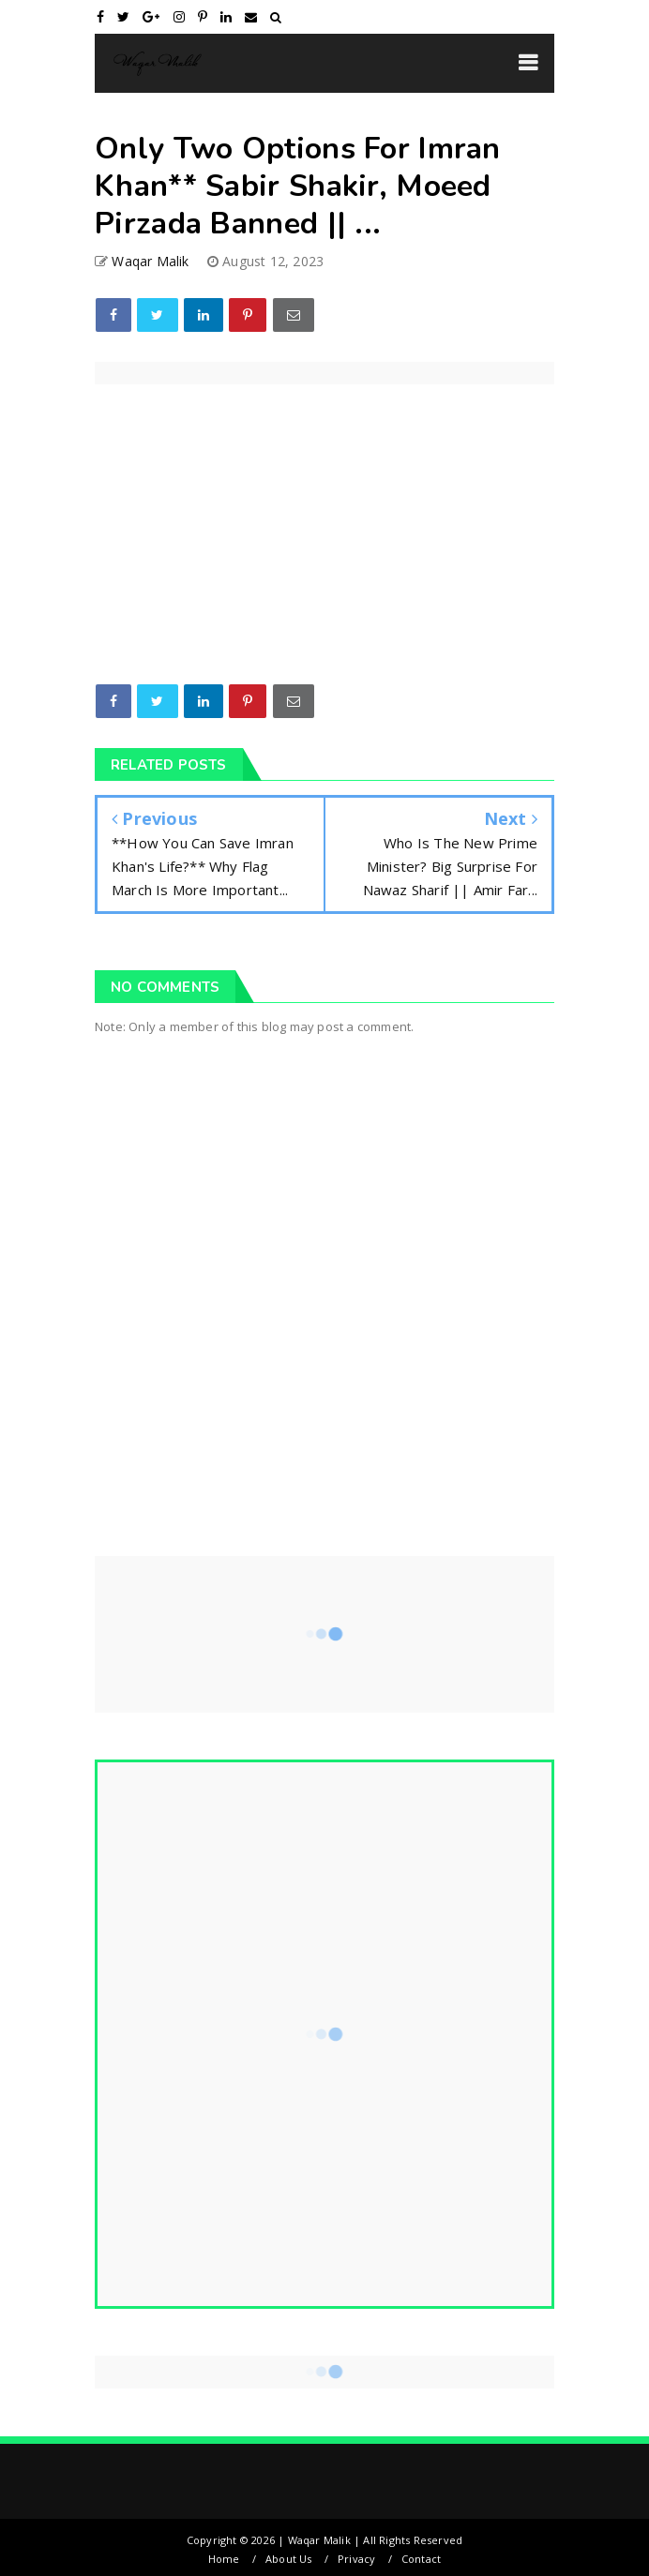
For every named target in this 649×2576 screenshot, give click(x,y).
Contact (421, 2559)
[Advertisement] (324, 1376)
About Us (288, 2559)
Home (224, 2559)
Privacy (356, 2559)
